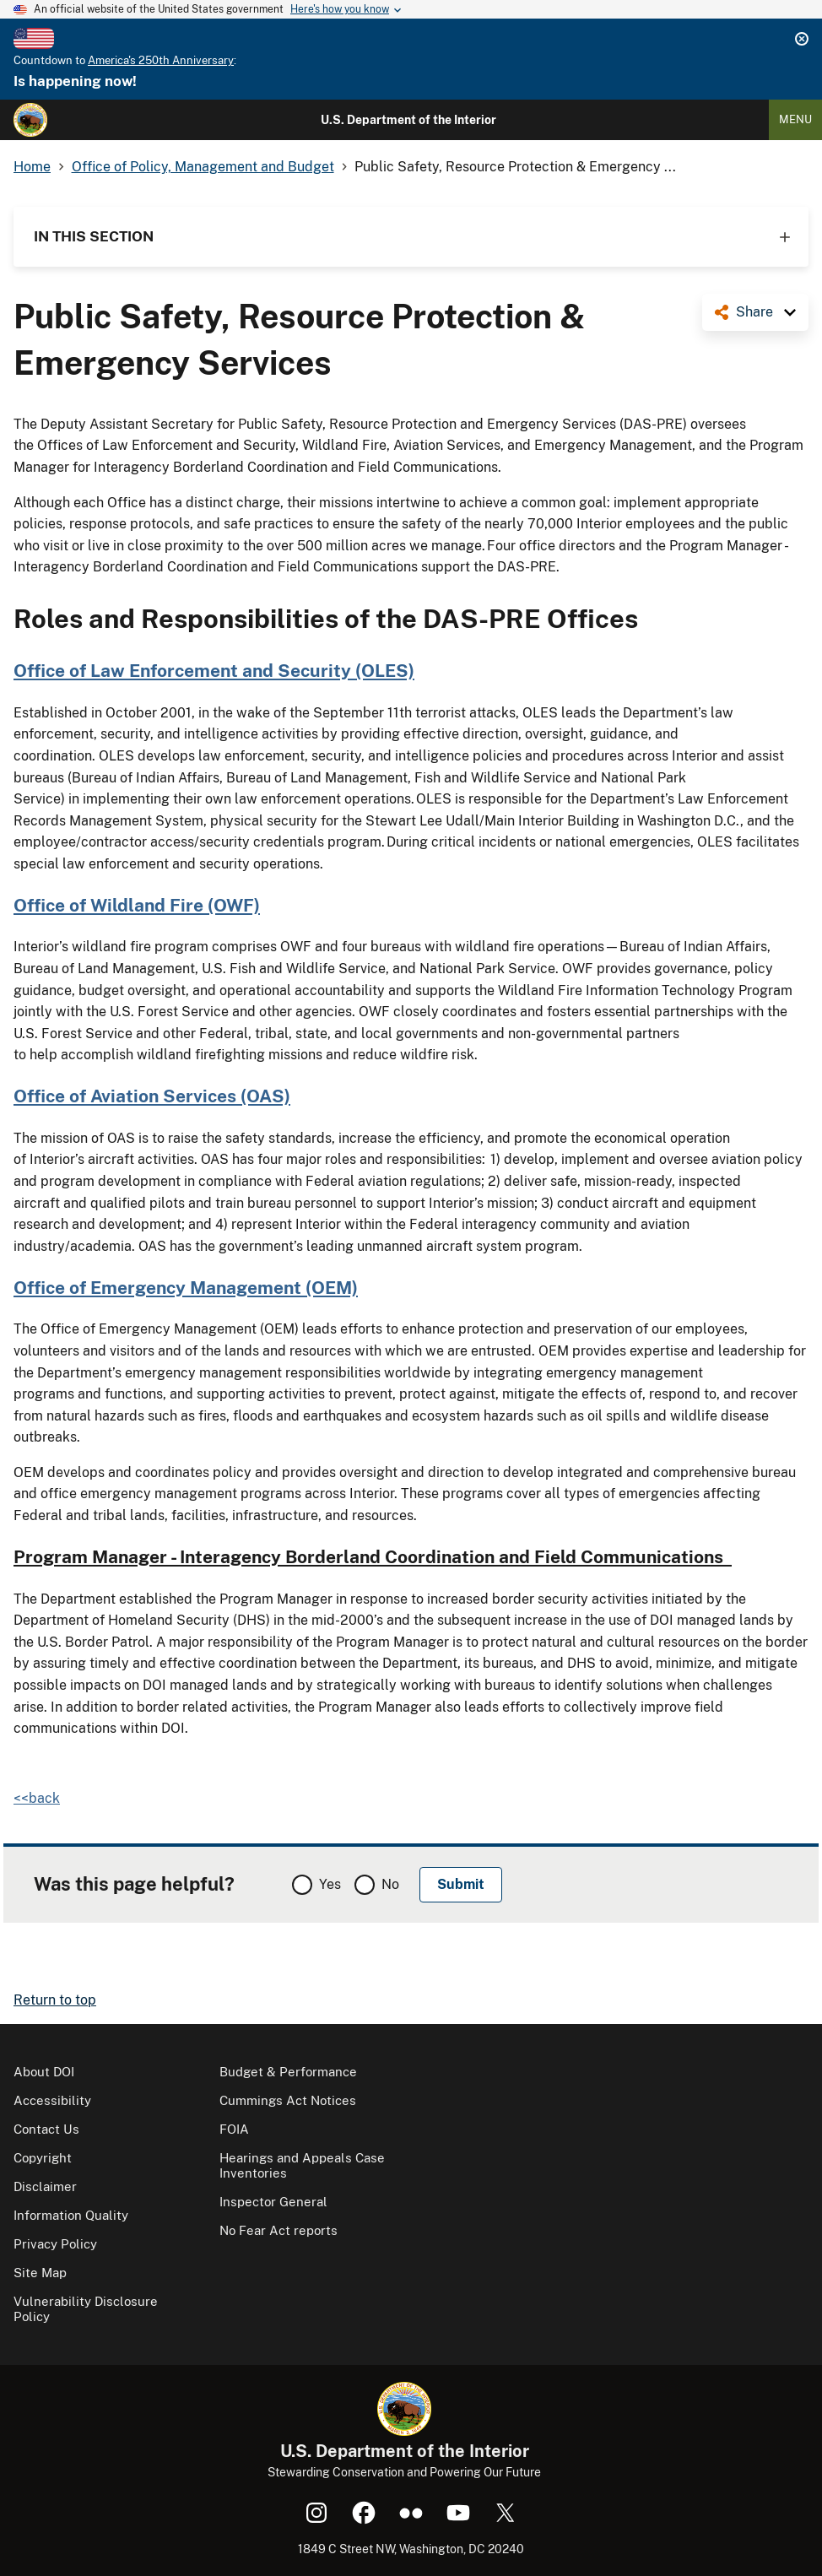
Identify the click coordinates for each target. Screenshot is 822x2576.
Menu (795, 119)
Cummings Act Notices (287, 2100)
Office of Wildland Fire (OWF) (137, 905)
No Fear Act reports (278, 2230)
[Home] (30, 120)
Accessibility (52, 2100)
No (390, 1884)
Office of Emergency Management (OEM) (186, 1287)
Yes (330, 1884)
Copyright (43, 2158)
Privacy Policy (55, 2244)
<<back (37, 1798)
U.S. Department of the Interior (408, 120)
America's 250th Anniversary (161, 60)
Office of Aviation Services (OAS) (152, 1096)
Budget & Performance (288, 2072)
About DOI (44, 2072)
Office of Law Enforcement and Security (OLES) (214, 670)
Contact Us (46, 2129)
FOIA (234, 2129)
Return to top (55, 2000)
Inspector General (273, 2201)
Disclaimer (45, 2186)
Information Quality (71, 2215)
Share (754, 312)
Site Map (40, 2272)
